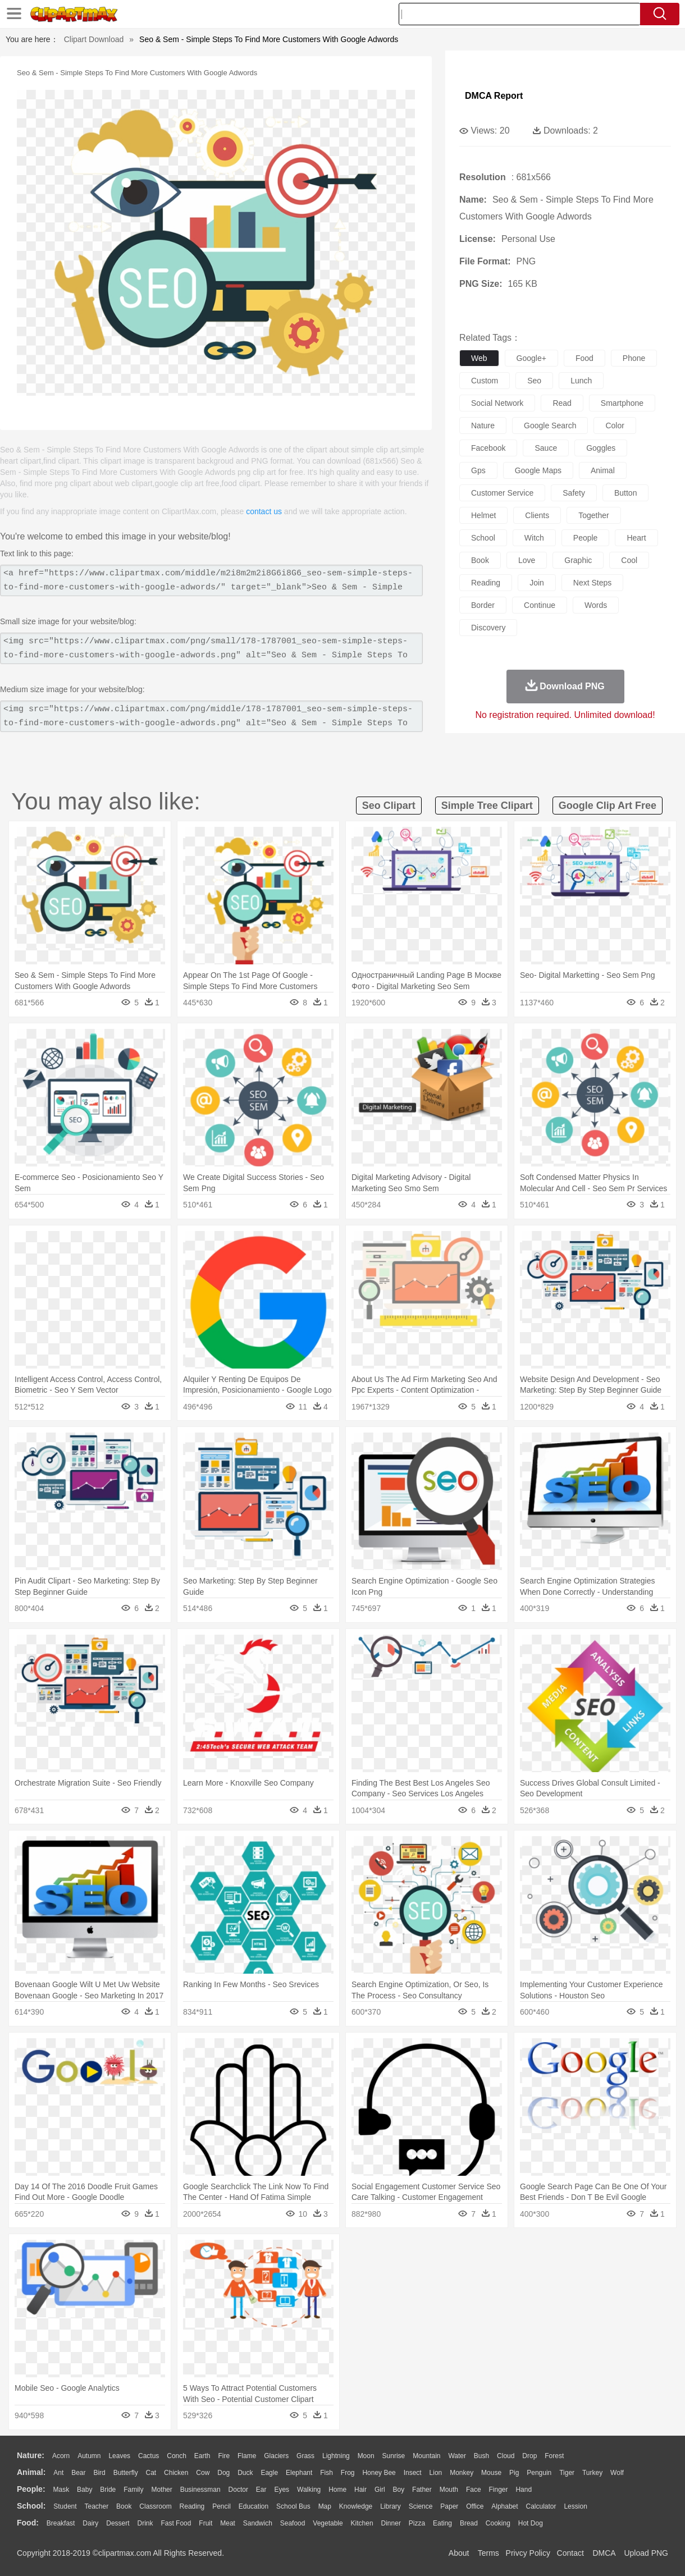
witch (534, 537)
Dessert (117, 2523)
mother (161, 2489)
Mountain (426, 2456)
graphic (578, 560)
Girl (380, 2489)
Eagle (269, 2473)
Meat (227, 2523)
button (625, 492)
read (561, 403)
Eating (442, 2523)
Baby (84, 2489)
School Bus (293, 2506)
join (536, 582)
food (584, 358)
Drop (529, 2456)
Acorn (61, 2456)
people (585, 537)
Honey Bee (378, 2473)
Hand (523, 2489)
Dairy (90, 2523)
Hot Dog (530, 2523)
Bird (99, 2473)
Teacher (97, 2506)
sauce (546, 447)
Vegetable (327, 2523)
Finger (498, 2489)
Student (64, 2506)
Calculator (541, 2506)
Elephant (299, 2473)
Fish (326, 2473)
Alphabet (504, 2506)
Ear (261, 2489)
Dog (223, 2473)
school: (31, 2505)
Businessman (200, 2489)
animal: (31, 2472)
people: (31, 2489)
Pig (514, 2473)
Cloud (505, 2456)
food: (28, 2522)
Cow (202, 2473)
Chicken (176, 2473)
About (459, 2552)
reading (485, 582)
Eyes (281, 2489)
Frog (348, 2473)
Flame (247, 2456)
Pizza (417, 2523)
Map (324, 2506)
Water (457, 2456)
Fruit (205, 2523)
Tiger (566, 2473)
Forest (554, 2456)
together (593, 515)
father (422, 2489)
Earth (202, 2456)
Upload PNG (646, 2552)
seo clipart (388, 805)
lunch (581, 380)
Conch (176, 2456)
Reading (192, 2506)
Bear (78, 2473)
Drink (145, 2523)
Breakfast (61, 2523)
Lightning (336, 2456)
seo (534, 380)
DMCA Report (494, 95)
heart (636, 537)
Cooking (498, 2523)
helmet (483, 515)
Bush (481, 2456)
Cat (151, 2473)
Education (253, 2506)
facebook (488, 447)
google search (550, 425)
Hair (360, 2489)
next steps (592, 582)
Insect (413, 2473)
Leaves (119, 2456)
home (337, 2489)
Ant (58, 2473)
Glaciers (276, 2456)
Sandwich (257, 2523)
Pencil (221, 2506)
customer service (502, 492)
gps (478, 470)
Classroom (155, 2506)
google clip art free (607, 805)
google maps (538, 470)
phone (634, 358)
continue (539, 605)
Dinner (391, 2523)
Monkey (461, 2473)
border (483, 605)
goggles (600, 447)
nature (483, 425)
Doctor (238, 2489)
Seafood (292, 2523)
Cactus (148, 2456)
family (133, 2489)
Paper (449, 2506)
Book (123, 2506)
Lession (575, 2506)
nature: (30, 2455)
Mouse (491, 2473)
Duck (245, 2473)
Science (421, 2506)
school (483, 537)
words (595, 605)
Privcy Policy (528, 2552)
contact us (264, 511)
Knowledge (355, 2506)
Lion (436, 2473)
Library (390, 2506)
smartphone (622, 403)
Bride (108, 2489)
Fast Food (176, 2523)
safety (574, 492)
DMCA (603, 2552)
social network (497, 403)
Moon (366, 2456)
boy (399, 2489)
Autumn (89, 2456)
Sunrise (393, 2456)
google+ (531, 358)
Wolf (617, 2473)
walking (309, 2489)
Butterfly (125, 2473)
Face (473, 2489)
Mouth (449, 2489)
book (480, 560)
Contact (570, 2552)
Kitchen (362, 2523)
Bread (469, 2523)
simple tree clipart (487, 805)
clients (537, 515)
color (614, 425)
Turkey (592, 2473)
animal (603, 470)
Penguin (539, 2473)
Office (474, 2506)
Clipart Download (94, 39)
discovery (488, 627)
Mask (61, 2489)
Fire (224, 2456)
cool (629, 560)
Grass (305, 2456)
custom (484, 380)
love (526, 560)
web (479, 358)
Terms (488, 2552)
